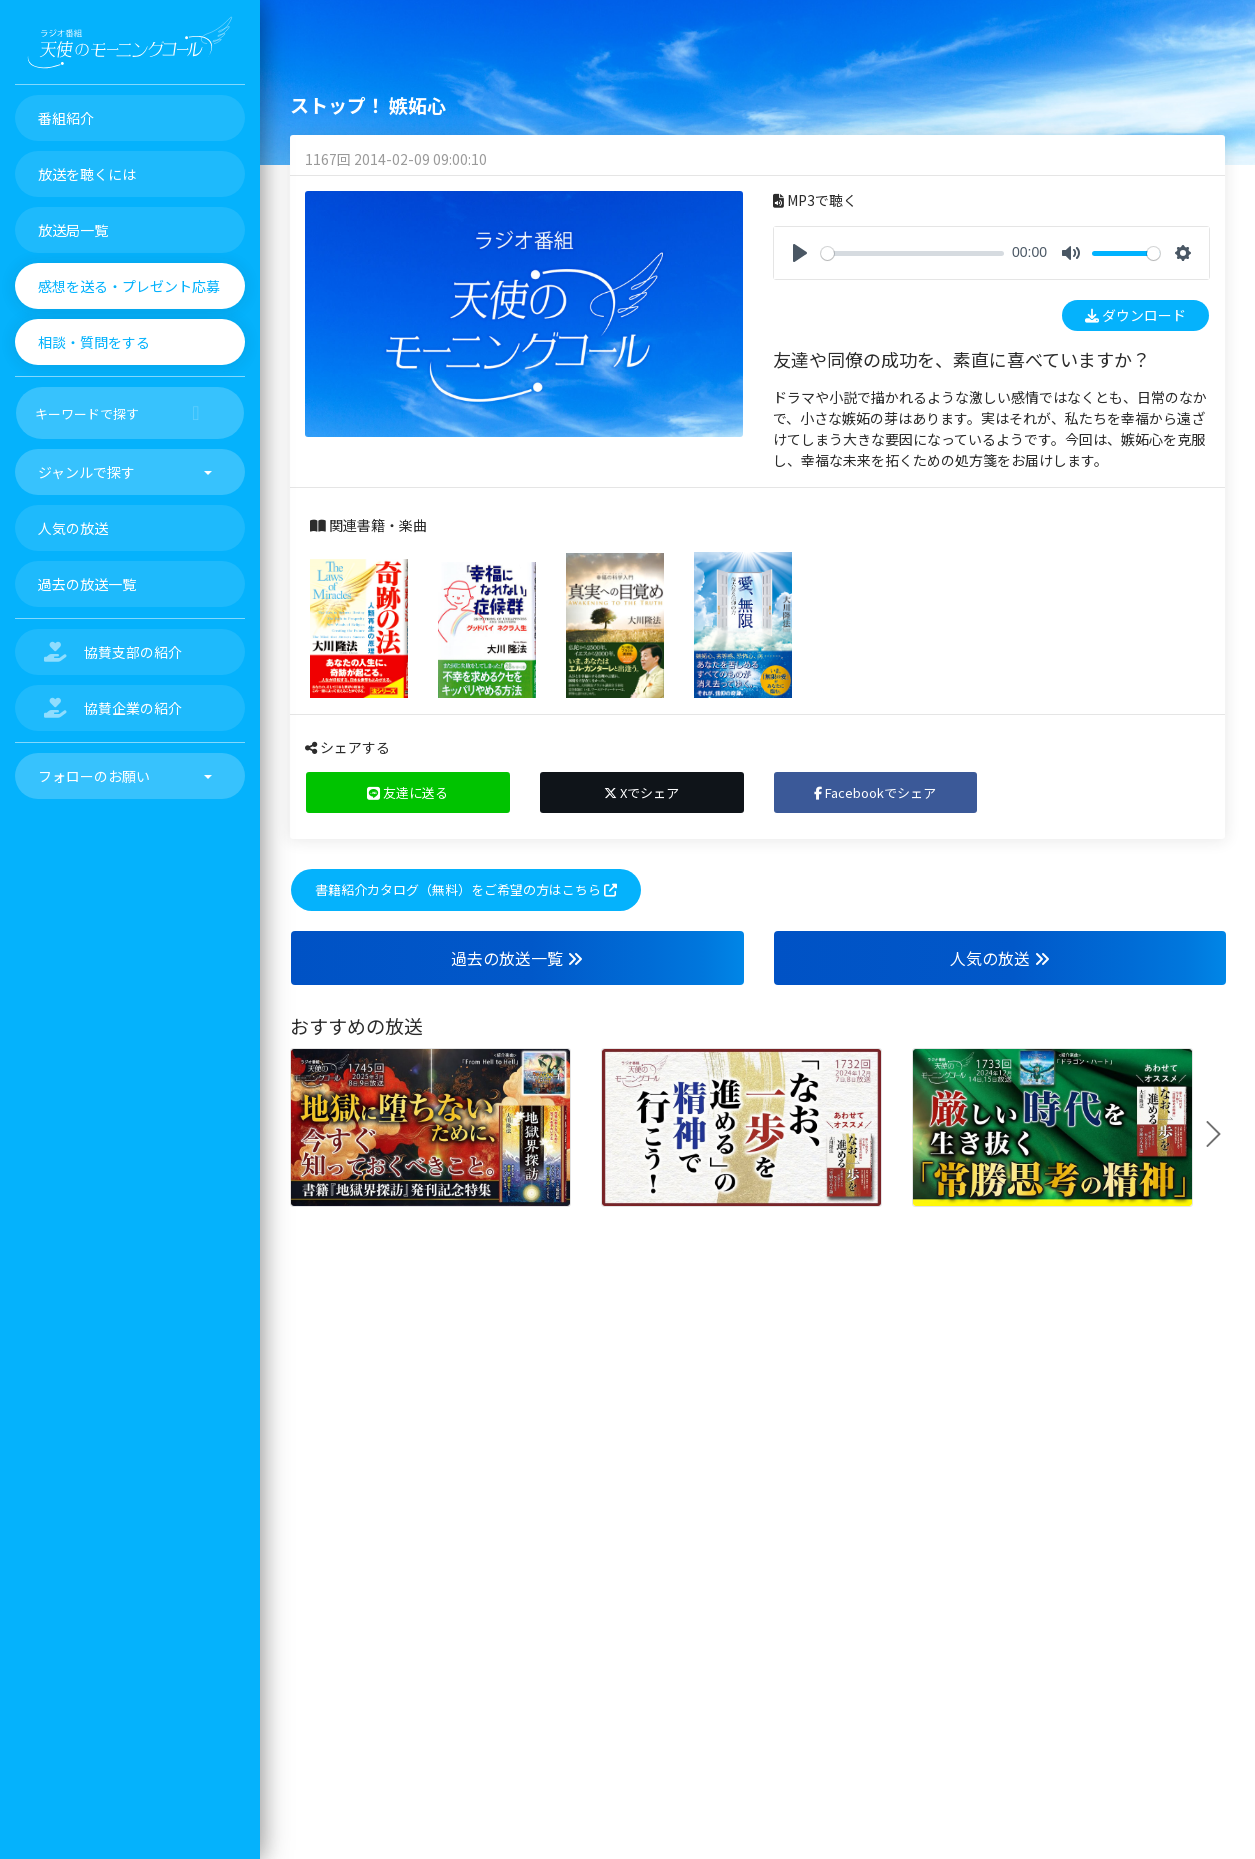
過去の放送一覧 (517, 958)
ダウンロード (1135, 315)
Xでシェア (641, 792)
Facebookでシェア (875, 792)
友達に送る (407, 792)
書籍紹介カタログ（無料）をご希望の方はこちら (466, 889)
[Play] (800, 253)
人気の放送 (1000, 958)
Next (1221, 1134)
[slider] (913, 253)
